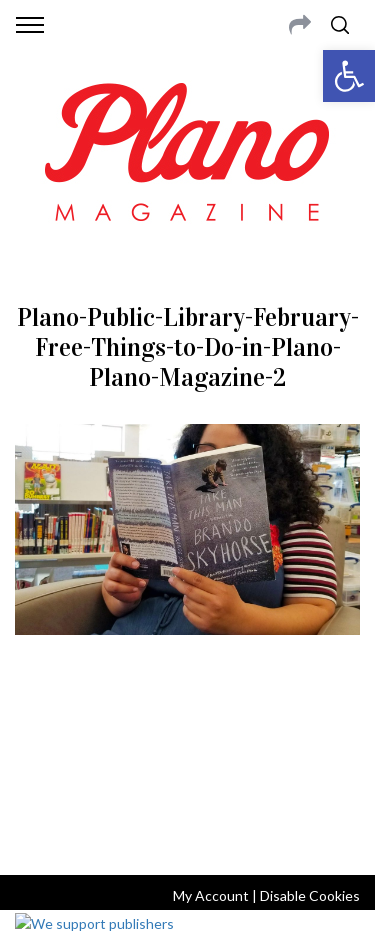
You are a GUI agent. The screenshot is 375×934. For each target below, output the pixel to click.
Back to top (187, 833)
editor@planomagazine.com (188, 779)
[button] (349, 76)
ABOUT (38, 731)
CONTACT (97, 731)
